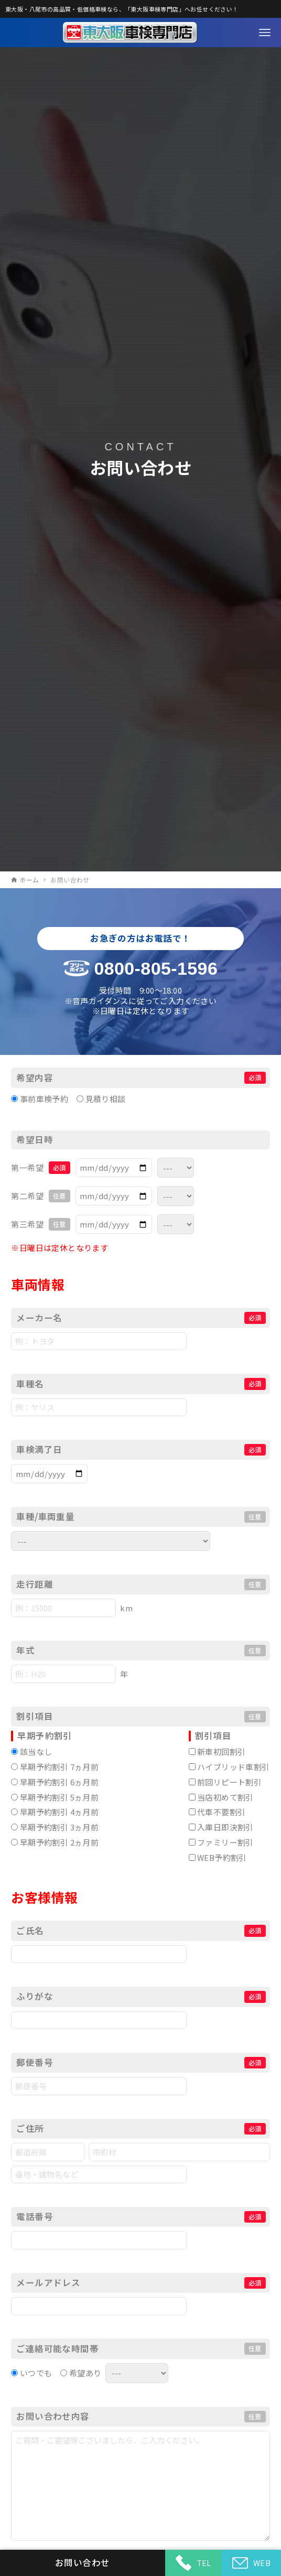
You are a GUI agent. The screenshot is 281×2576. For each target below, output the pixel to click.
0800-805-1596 (156, 968)
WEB (251, 2563)
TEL (193, 2563)
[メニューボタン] (264, 32)
